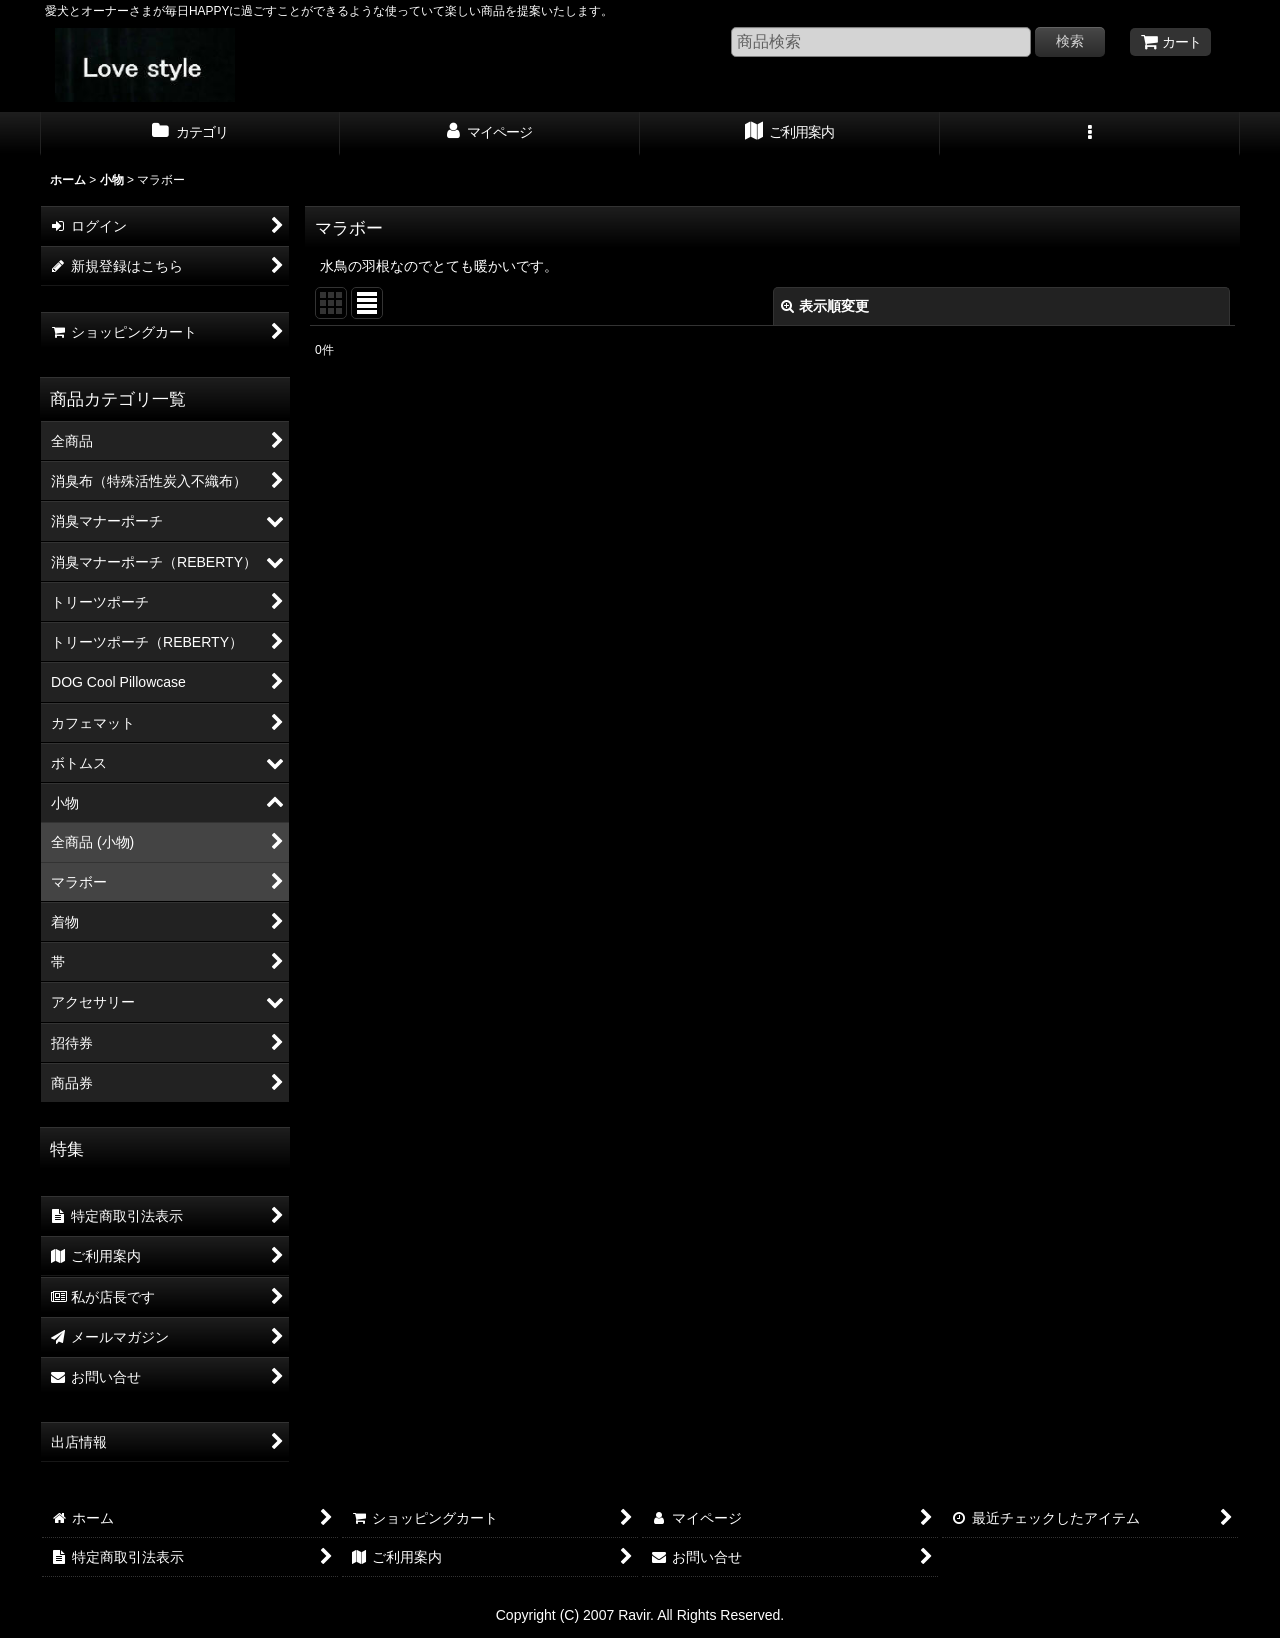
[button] (1090, 134)
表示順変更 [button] (825, 306)
